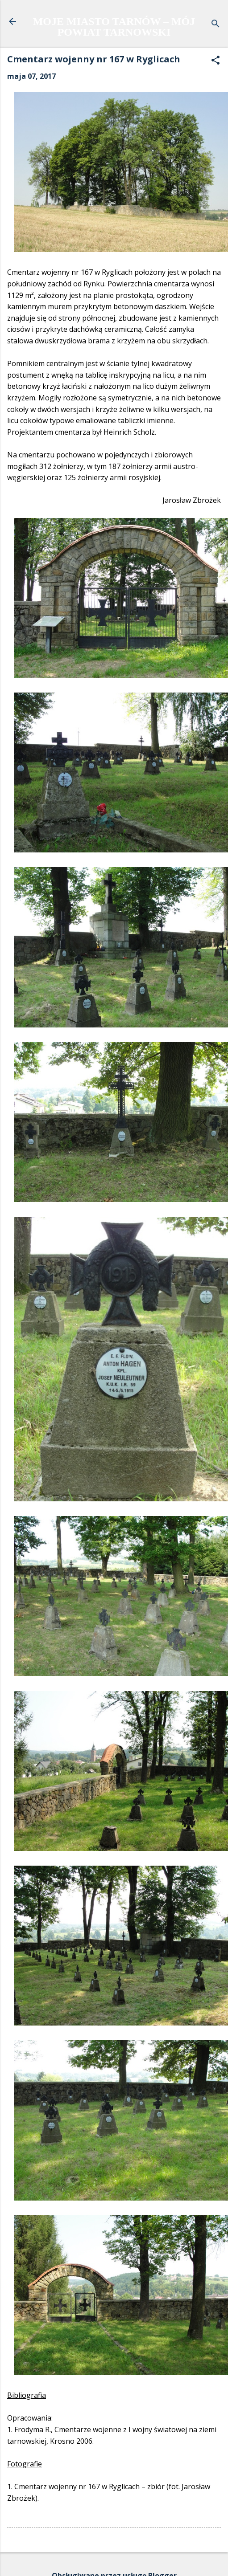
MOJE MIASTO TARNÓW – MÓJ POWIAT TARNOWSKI (114, 27)
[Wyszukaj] (215, 24)
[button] (215, 61)
